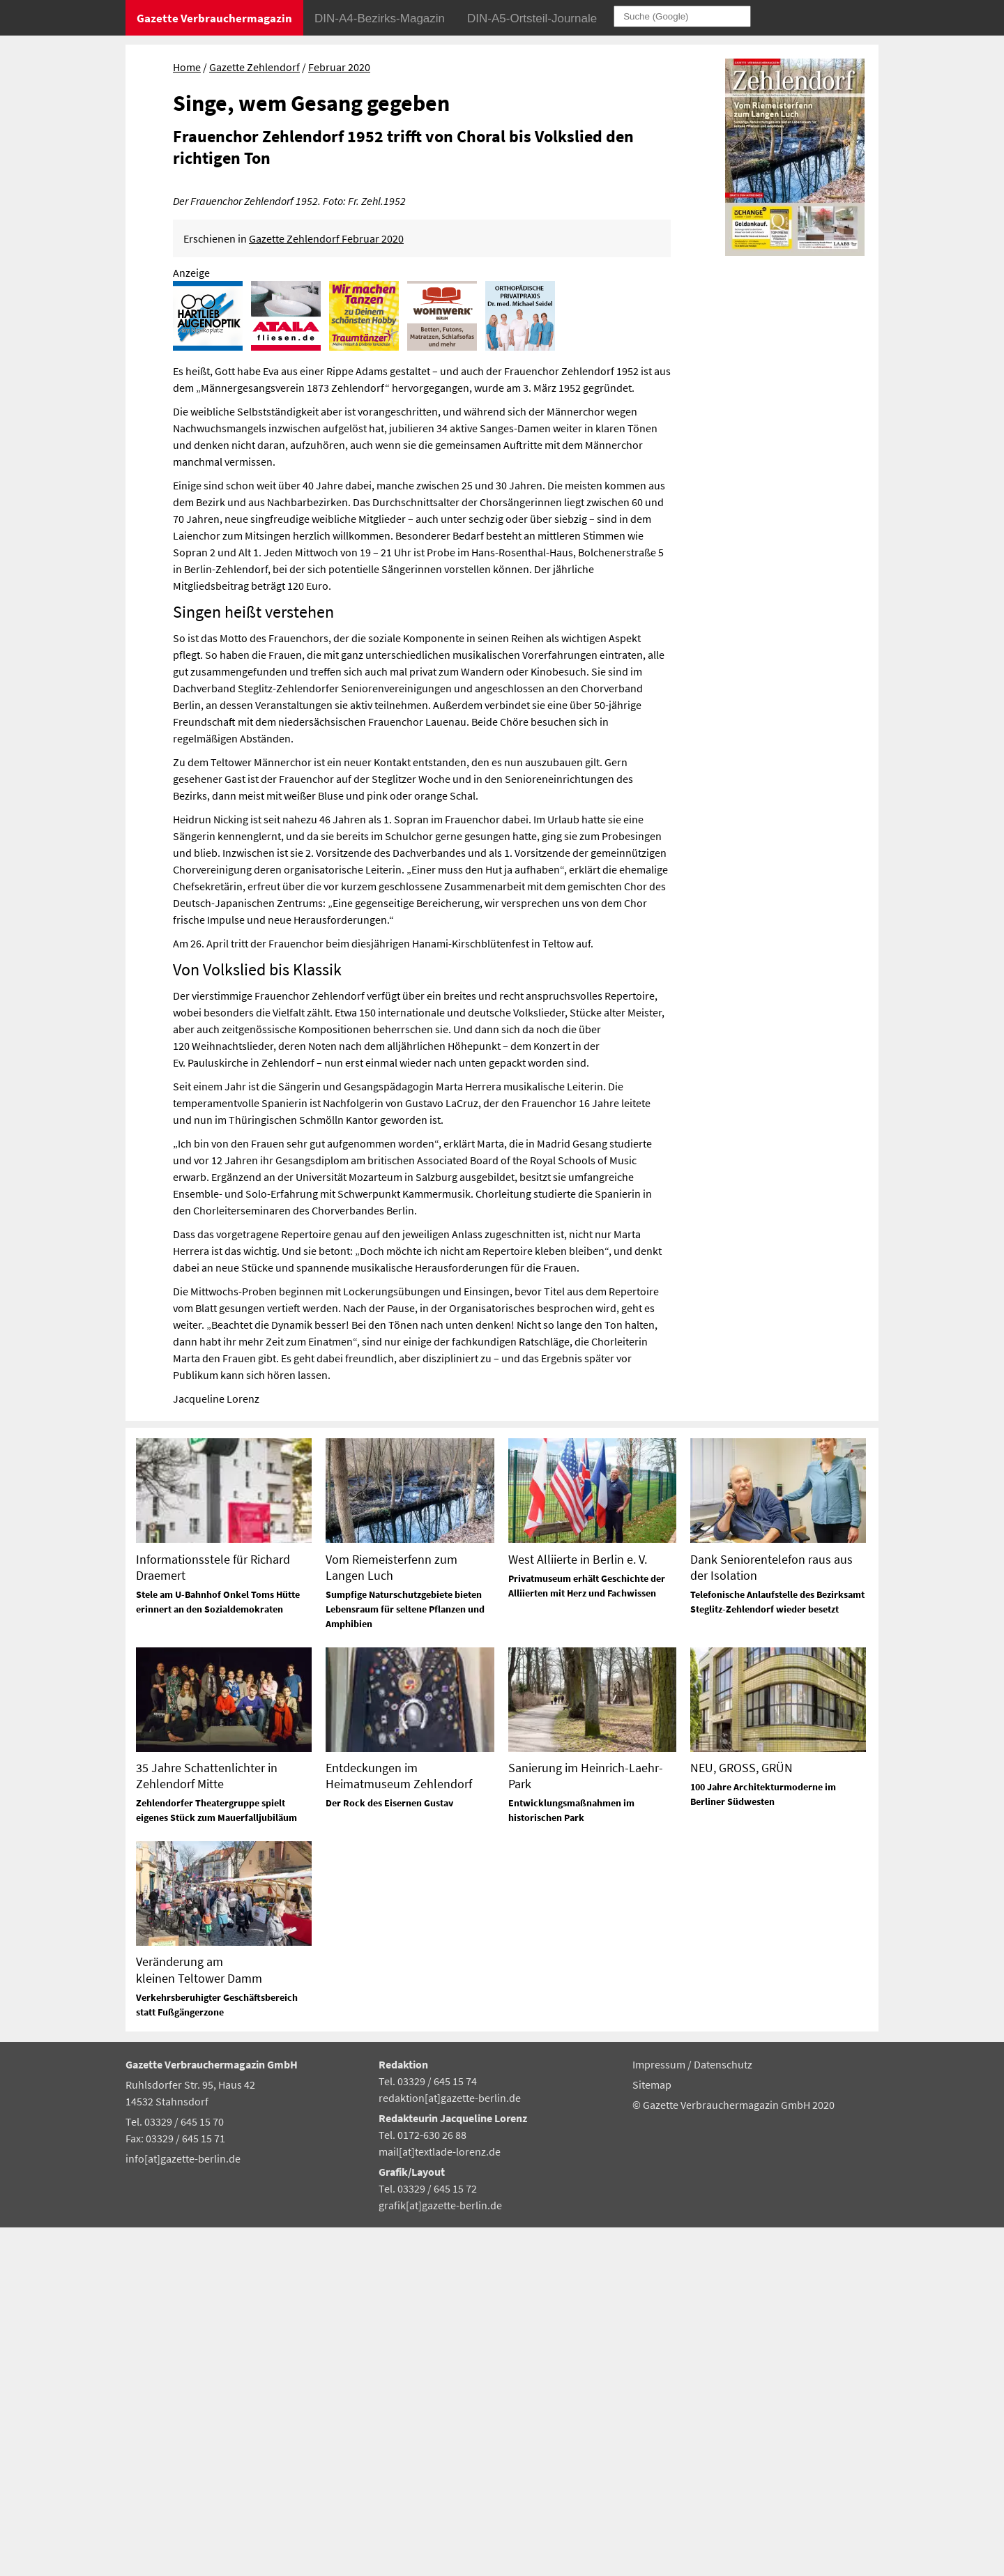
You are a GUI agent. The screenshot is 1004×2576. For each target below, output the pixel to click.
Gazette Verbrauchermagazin (214, 18)
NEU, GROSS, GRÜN (741, 2116)
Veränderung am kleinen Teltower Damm (199, 2319)
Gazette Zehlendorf (254, 67)
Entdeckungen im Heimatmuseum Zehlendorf (399, 2124)
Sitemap (651, 2433)
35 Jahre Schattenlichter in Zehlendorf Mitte (206, 2124)
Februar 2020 (339, 67)
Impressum (659, 2413)
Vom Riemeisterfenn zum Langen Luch (391, 1916)
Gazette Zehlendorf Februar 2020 (326, 587)
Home (187, 67)
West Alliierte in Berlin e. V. (577, 1908)
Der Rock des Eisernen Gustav (389, 2151)
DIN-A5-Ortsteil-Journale (532, 18)
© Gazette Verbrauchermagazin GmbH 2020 (733, 2453)
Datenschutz (723, 2413)
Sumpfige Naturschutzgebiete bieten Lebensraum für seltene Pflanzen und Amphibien (405, 1958)
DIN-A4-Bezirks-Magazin (379, 18)
